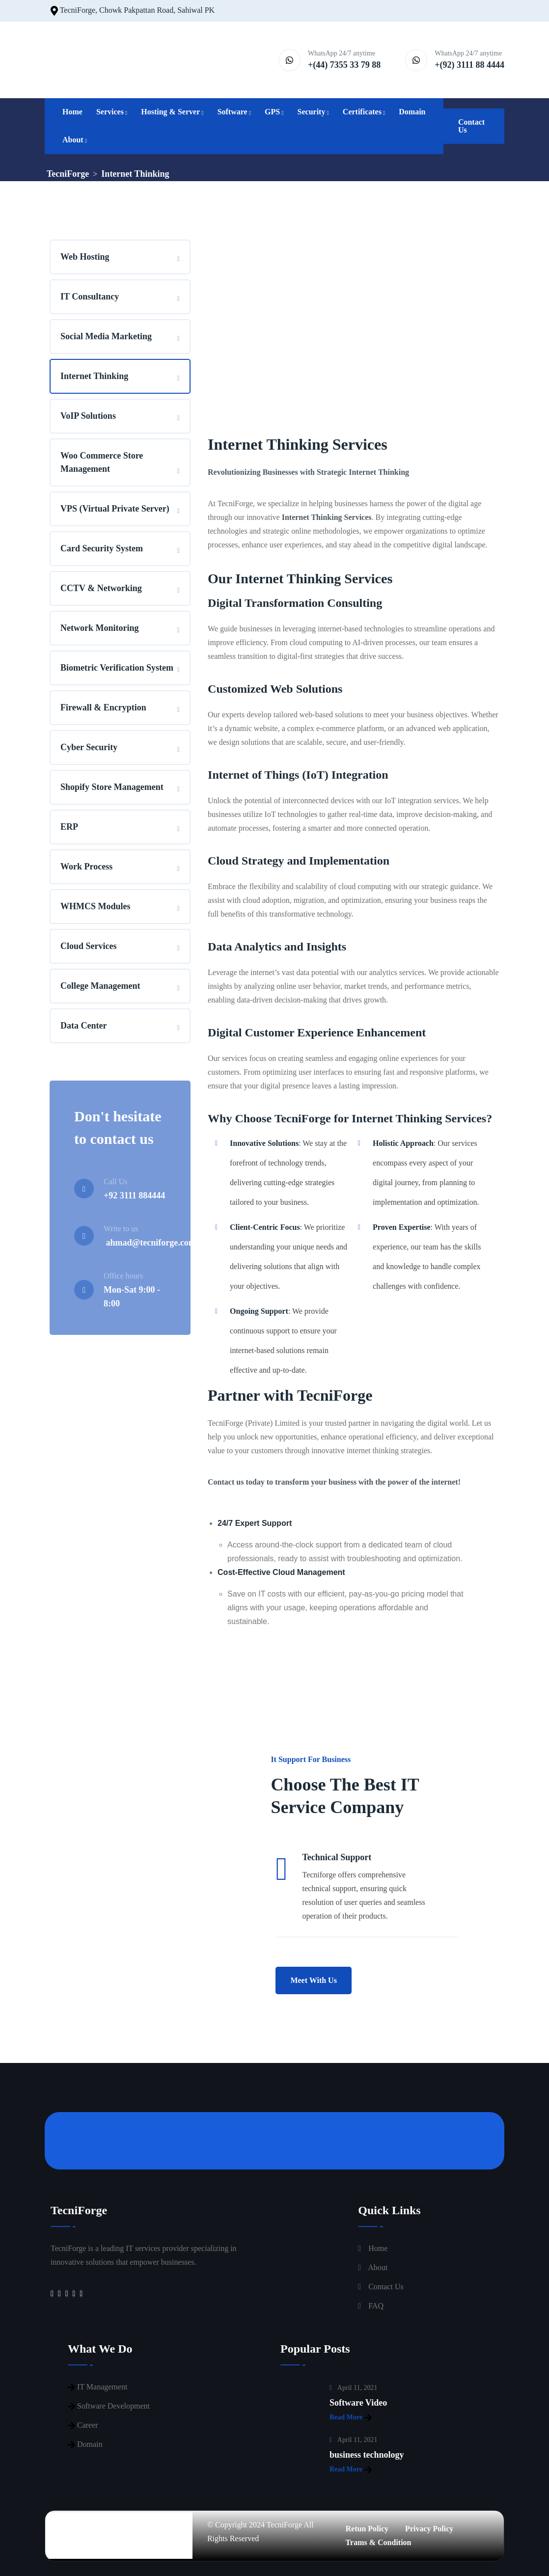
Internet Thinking (94, 376)
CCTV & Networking (101, 588)
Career (87, 2425)
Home (72, 112)
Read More (350, 2417)
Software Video (358, 2403)
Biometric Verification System (116, 668)
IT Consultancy (89, 296)
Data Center (83, 1025)
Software (232, 112)
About (72, 140)
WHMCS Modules (95, 906)
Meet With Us (313, 1980)
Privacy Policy (429, 2528)
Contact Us (471, 126)
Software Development (113, 2406)
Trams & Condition (379, 2542)
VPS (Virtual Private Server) (114, 509)
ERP (69, 827)
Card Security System (101, 548)
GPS (272, 112)
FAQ (376, 2306)
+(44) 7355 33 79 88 (344, 65)
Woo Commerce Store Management (101, 462)
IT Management (102, 2387)
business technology (366, 2455)
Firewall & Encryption (103, 707)
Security (312, 112)
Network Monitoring (99, 628)
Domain (412, 112)
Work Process (86, 866)
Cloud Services (88, 946)
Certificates (362, 112)
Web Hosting (85, 257)
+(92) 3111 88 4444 (469, 65)
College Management (100, 986)
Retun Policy (367, 2528)
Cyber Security (88, 747)
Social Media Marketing (106, 336)
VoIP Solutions (88, 416)
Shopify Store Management (112, 787)
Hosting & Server (170, 112)
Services (110, 112)
